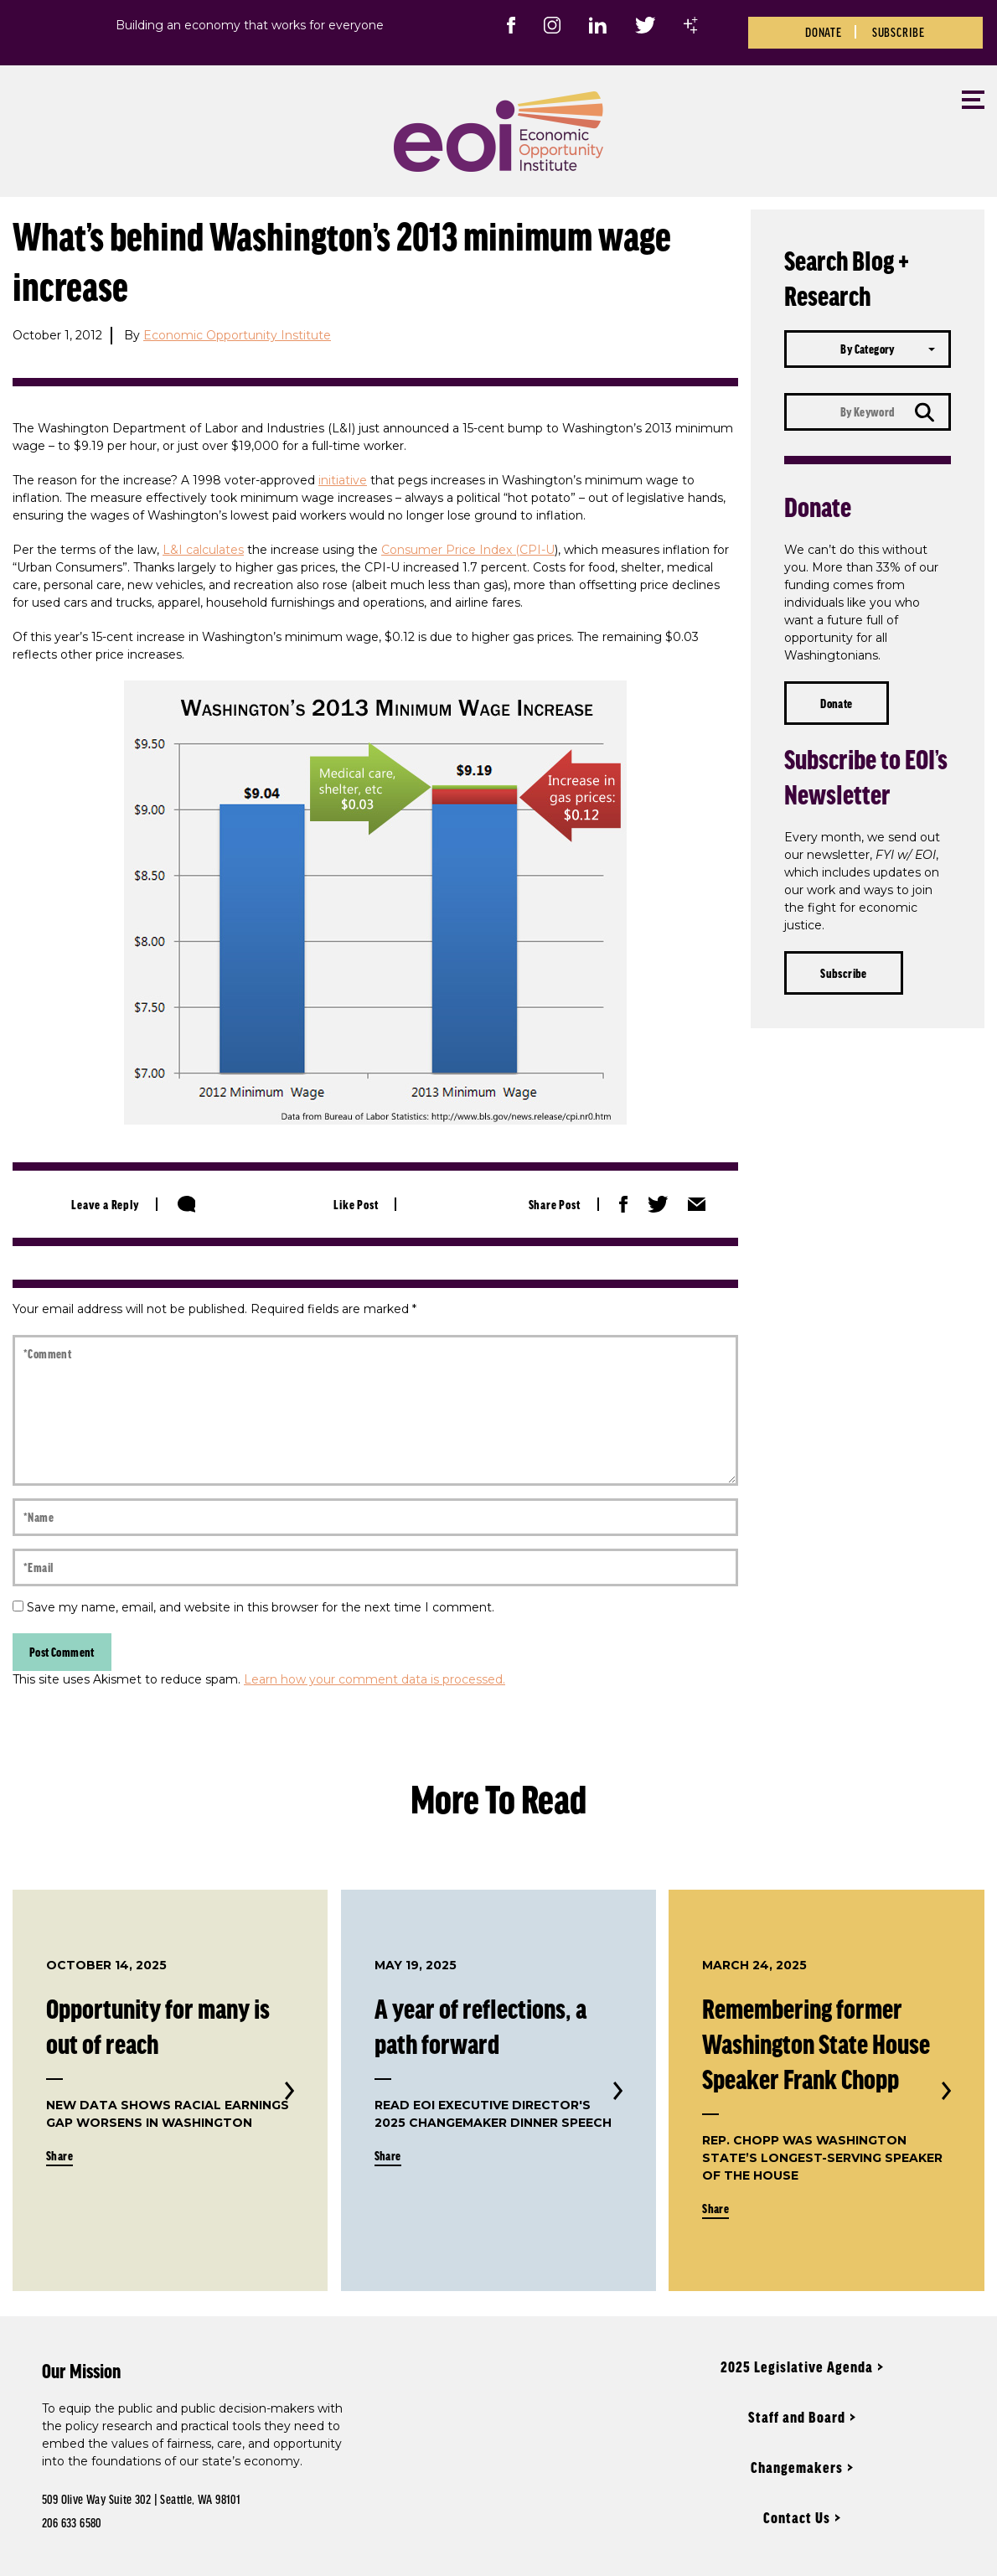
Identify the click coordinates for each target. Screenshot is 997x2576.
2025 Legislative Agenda (797, 2366)
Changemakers (797, 2467)
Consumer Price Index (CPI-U (468, 549)
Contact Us (796, 2517)
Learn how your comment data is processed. (374, 1679)
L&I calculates (203, 549)
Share (59, 2155)
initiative (342, 480)
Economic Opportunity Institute (237, 335)
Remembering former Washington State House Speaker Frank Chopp (816, 2043)
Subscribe (898, 32)
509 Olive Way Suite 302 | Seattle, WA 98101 (141, 2499)
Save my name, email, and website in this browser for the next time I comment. (260, 1607)
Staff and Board (796, 2416)
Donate (823, 32)
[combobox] (867, 349)
